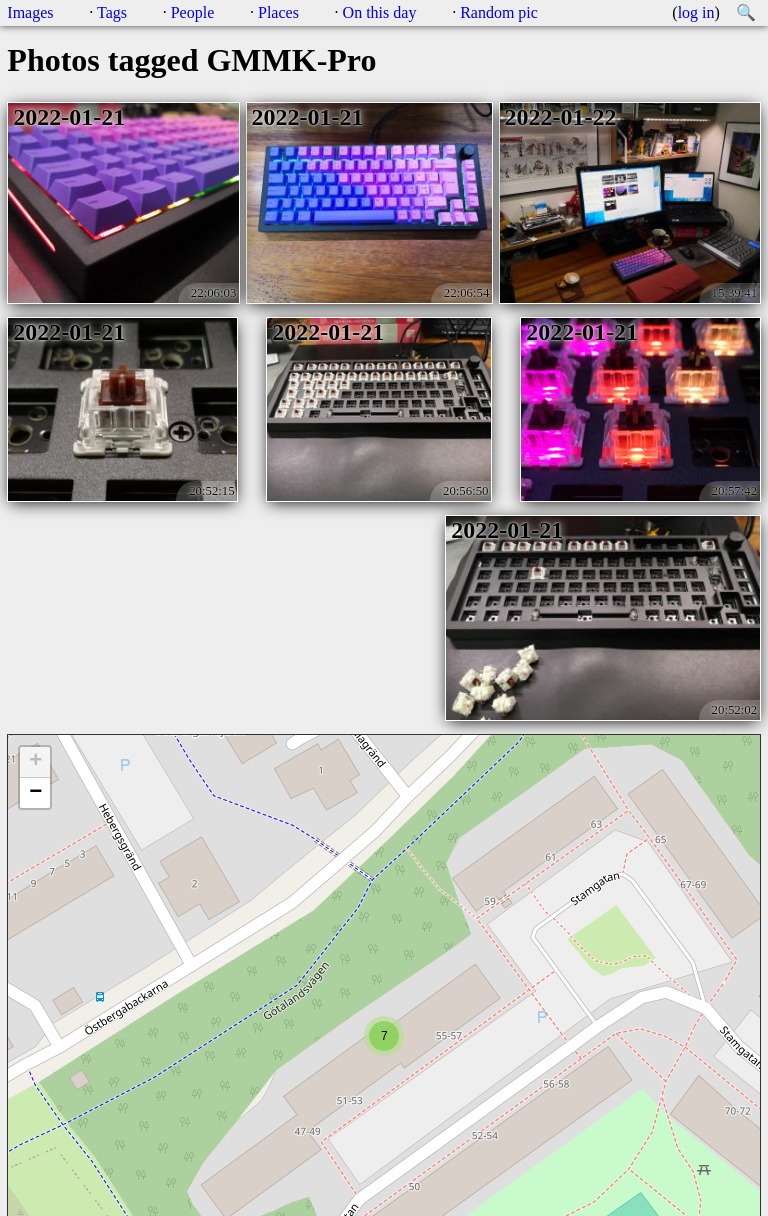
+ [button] (35, 762)
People (193, 12)
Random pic (499, 12)
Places (278, 12)
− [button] (35, 793)
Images (30, 12)
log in (696, 12)
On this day (380, 12)
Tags (112, 12)
